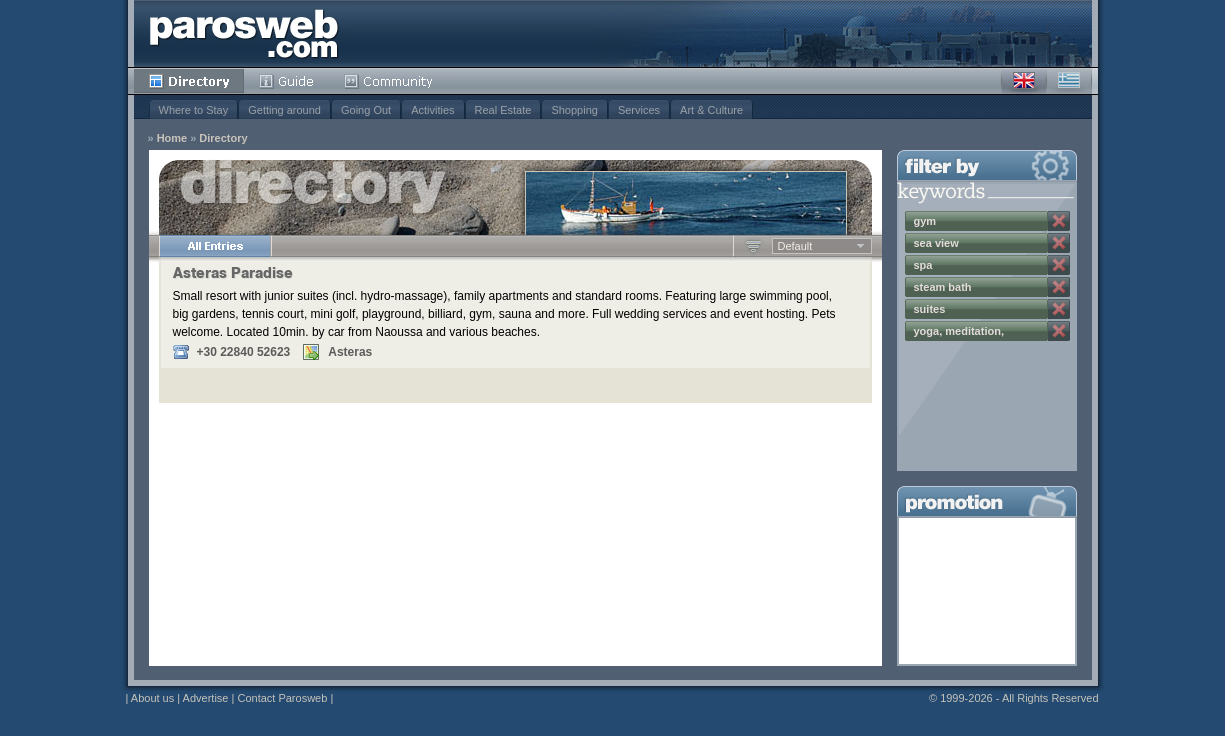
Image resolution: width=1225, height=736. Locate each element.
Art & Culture (711, 110)
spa (923, 265)
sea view (936, 243)
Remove (1059, 221)
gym (925, 221)
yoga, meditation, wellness (959, 333)
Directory (189, 81)
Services (639, 110)
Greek (1069, 81)
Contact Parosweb (282, 698)
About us (152, 698)
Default (795, 246)
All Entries (215, 246)
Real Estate (503, 110)
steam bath (943, 287)
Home (172, 138)
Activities (432, 110)
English (1024, 81)
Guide (286, 81)
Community (389, 81)
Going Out (366, 110)
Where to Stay (194, 110)
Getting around (284, 110)
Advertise (206, 698)
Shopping (574, 110)
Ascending (753, 246)
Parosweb (244, 33)
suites (930, 309)
